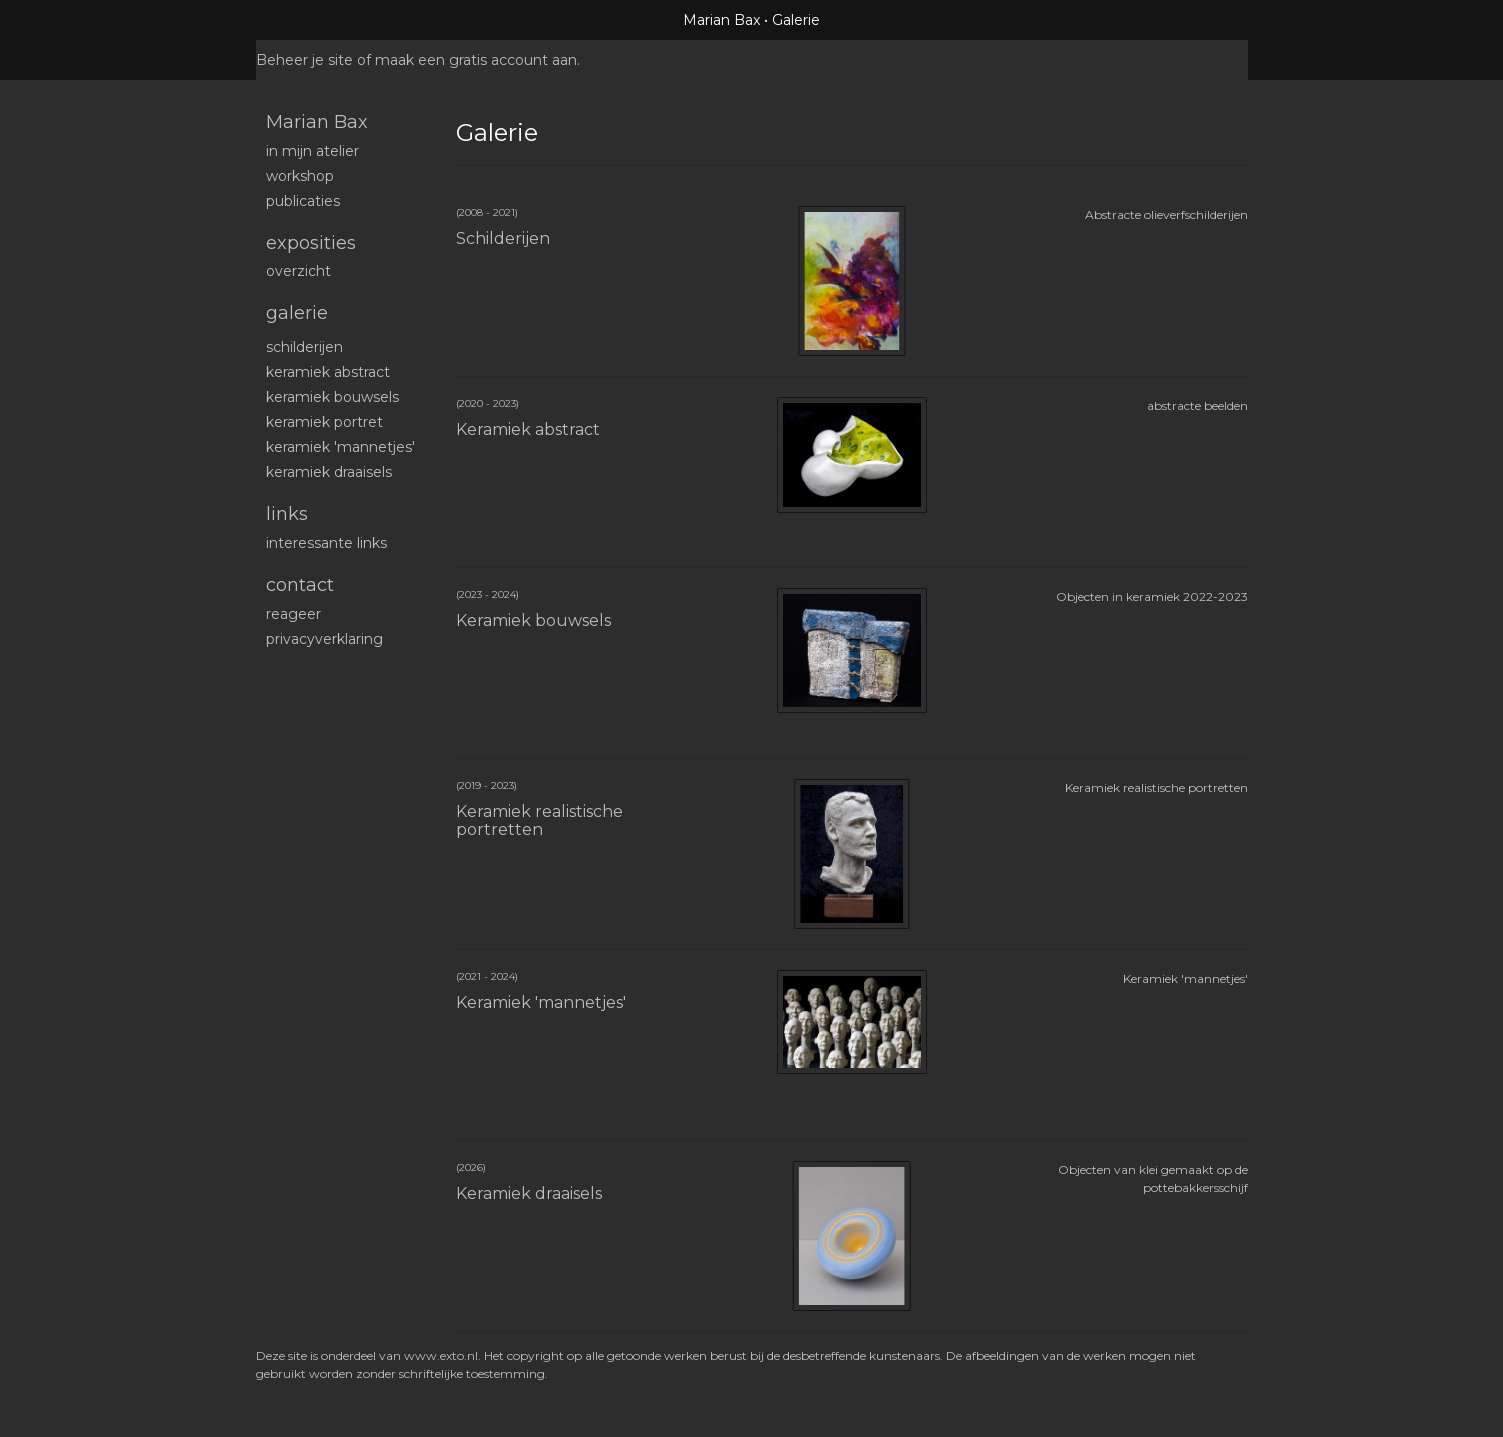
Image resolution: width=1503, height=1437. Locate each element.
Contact (300, 585)
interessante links (326, 543)
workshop (300, 176)
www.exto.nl (441, 1355)
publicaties (303, 201)
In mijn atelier (312, 151)
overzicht (298, 271)
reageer (293, 614)
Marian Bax (721, 20)
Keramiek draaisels (329, 472)
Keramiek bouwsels (332, 397)
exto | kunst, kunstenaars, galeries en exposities (312, 20)
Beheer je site (304, 60)
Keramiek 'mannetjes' (340, 447)
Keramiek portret (324, 422)
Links (287, 514)
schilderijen (304, 347)
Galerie (297, 313)
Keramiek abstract (328, 372)
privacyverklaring (324, 639)
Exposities (311, 243)
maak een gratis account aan (476, 60)
